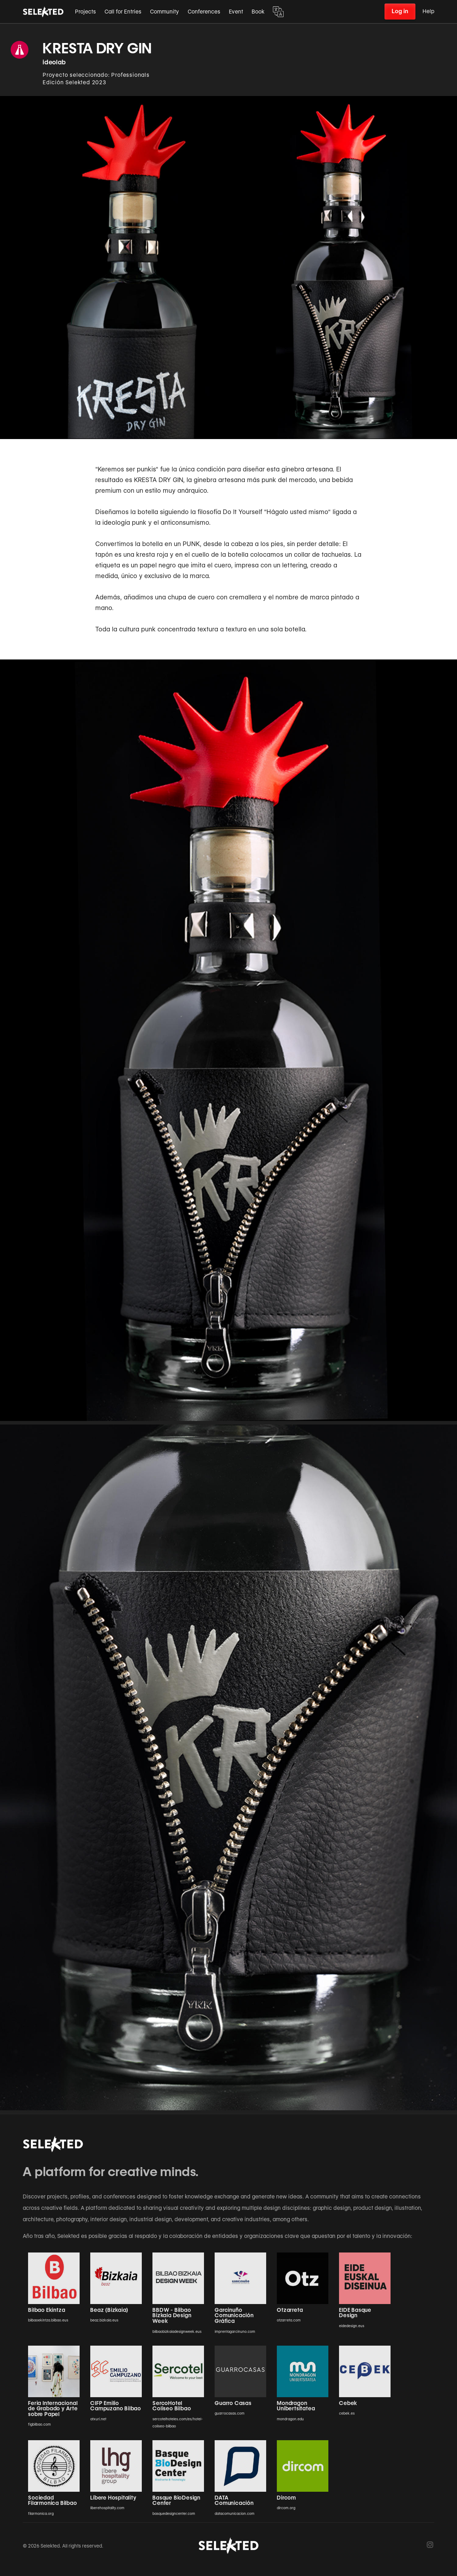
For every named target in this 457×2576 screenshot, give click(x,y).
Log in (400, 11)
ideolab (54, 62)
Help (428, 11)
